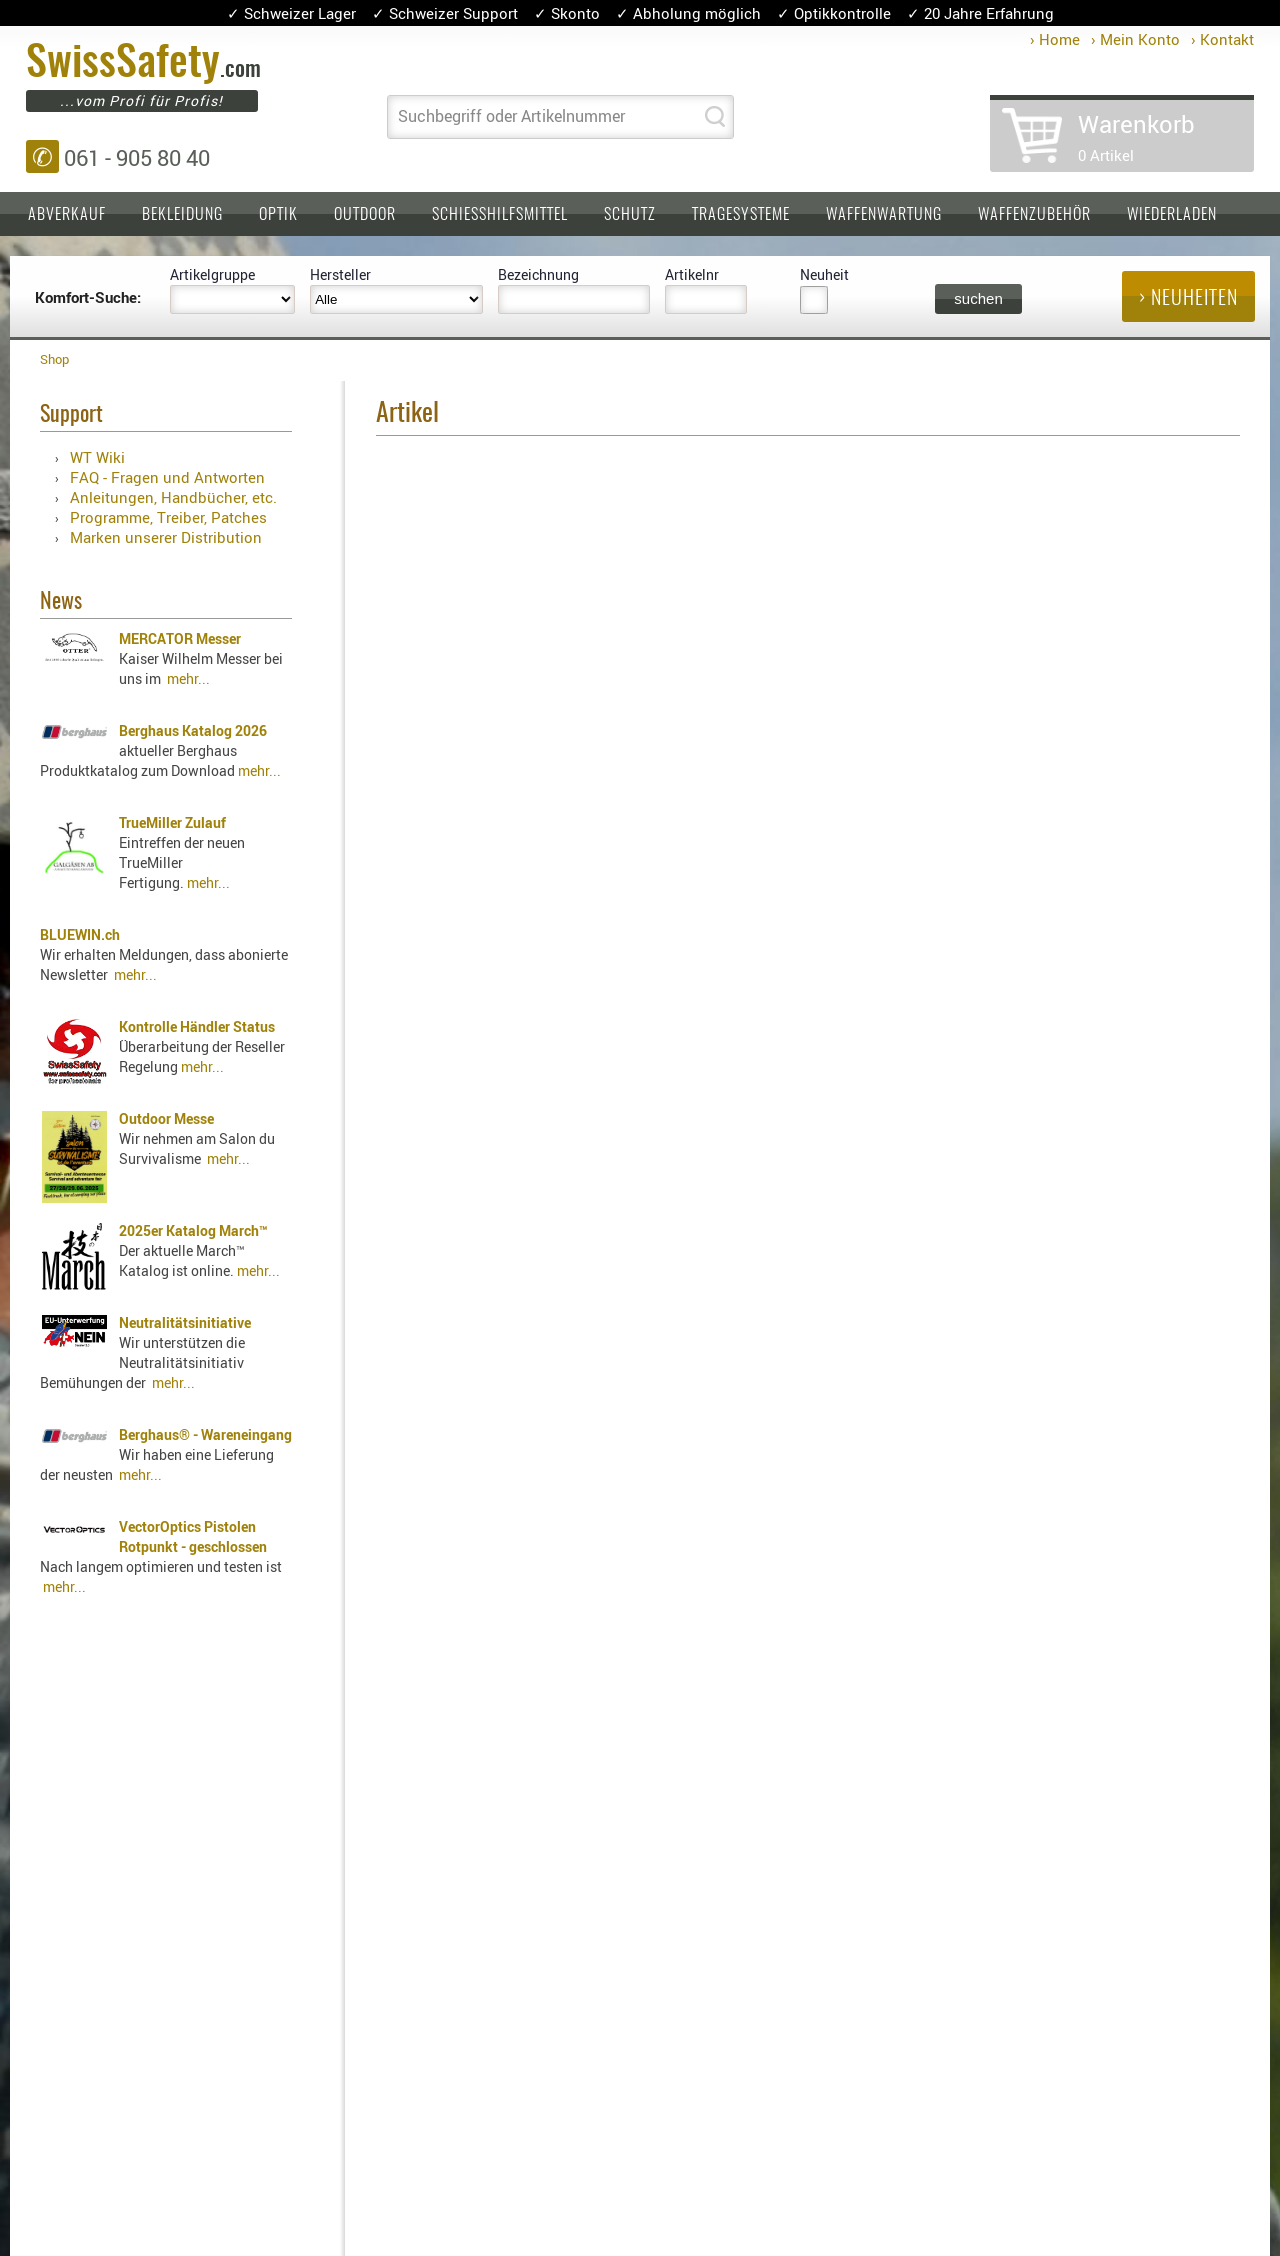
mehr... (188, 678)
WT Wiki (97, 457)
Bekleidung (182, 215)
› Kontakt (1222, 39)
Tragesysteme (741, 215)
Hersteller (340, 274)
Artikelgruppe (212, 274)
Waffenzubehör (1034, 215)
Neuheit (824, 274)
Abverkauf (67, 215)
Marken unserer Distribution (166, 537)
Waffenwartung (884, 215)
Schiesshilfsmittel (500, 215)
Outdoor (365, 215)
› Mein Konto (1135, 39)
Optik (278, 215)
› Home (1055, 39)
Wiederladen (1172, 215)
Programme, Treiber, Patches (168, 517)
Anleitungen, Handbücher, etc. (173, 497)
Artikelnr (692, 274)
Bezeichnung (538, 274)
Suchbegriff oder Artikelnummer (511, 116)
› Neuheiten (1188, 299)
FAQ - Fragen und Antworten (167, 477)
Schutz (630, 215)
